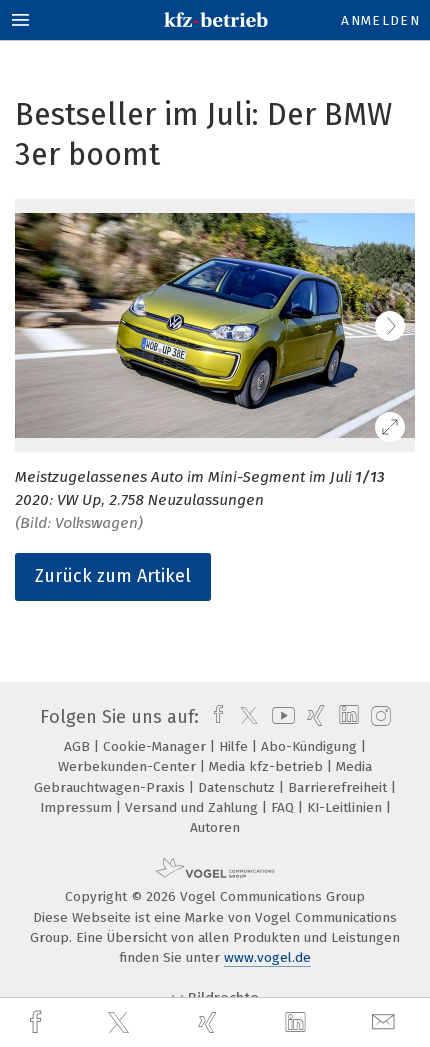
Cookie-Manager (156, 746)
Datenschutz (238, 787)
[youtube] (280, 717)
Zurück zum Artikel (113, 576)
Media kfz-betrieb (268, 766)
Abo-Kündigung (311, 746)
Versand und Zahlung (193, 807)
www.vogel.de (267, 957)
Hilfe (235, 746)
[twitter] (121, 1023)
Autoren (215, 827)
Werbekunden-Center (129, 766)
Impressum (78, 807)
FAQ (284, 807)
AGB (79, 746)
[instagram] (378, 717)
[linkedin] (298, 1023)
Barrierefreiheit (339, 787)
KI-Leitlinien (346, 807)
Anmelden (380, 20)
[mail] (386, 1022)
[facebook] (38, 1022)
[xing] (210, 1022)
